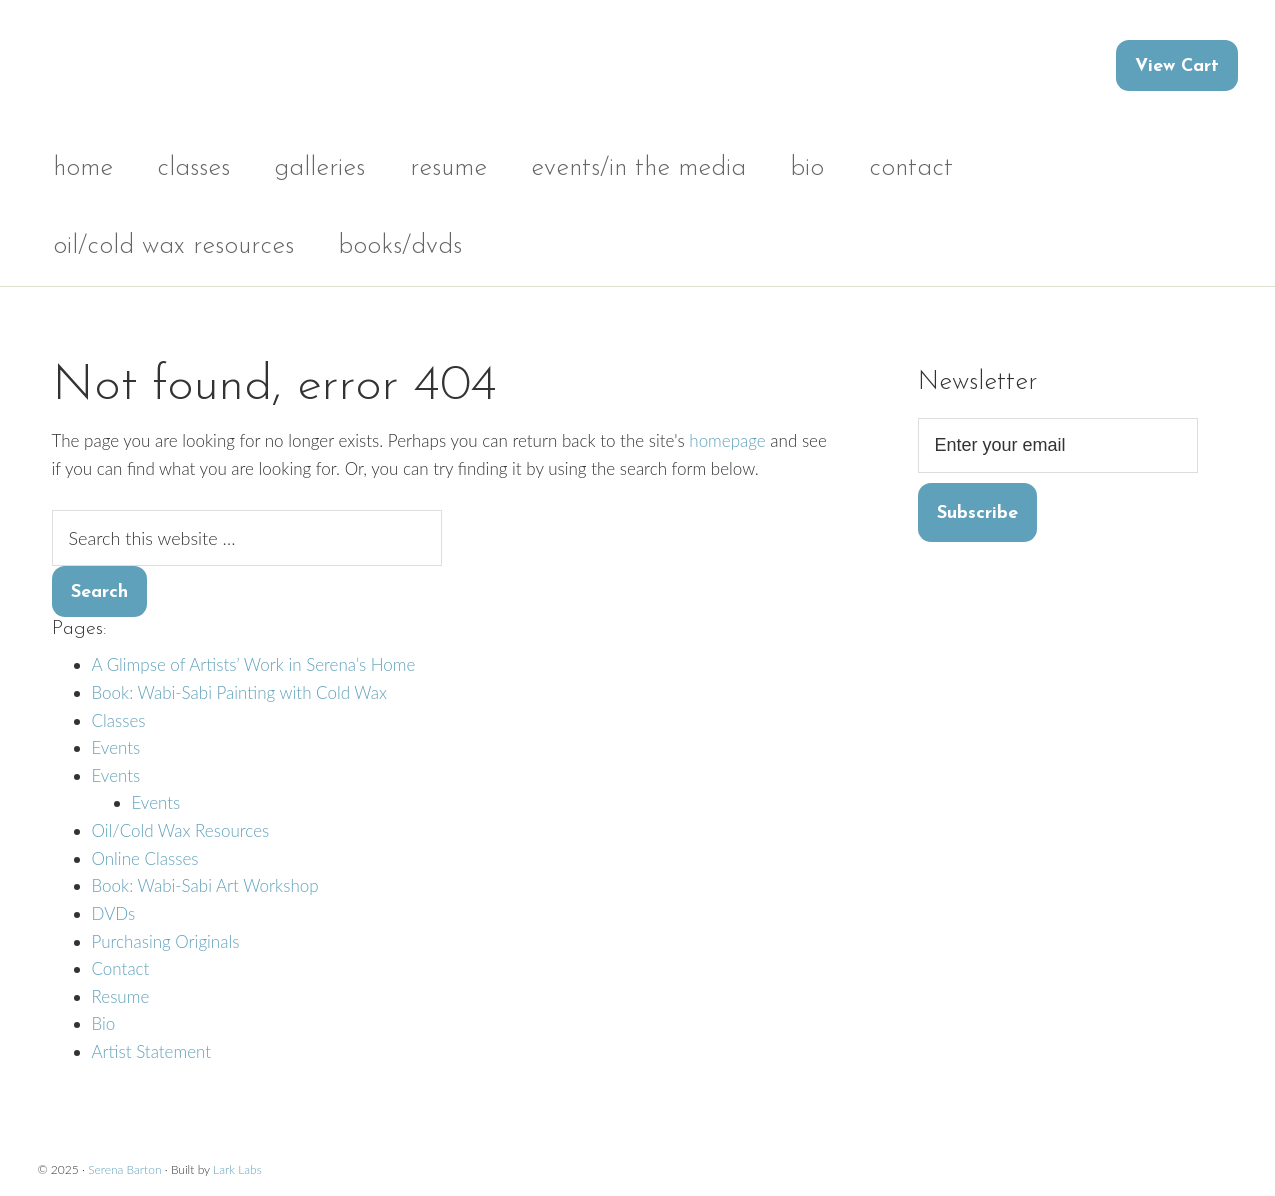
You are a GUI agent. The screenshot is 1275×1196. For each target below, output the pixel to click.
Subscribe (977, 513)
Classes (119, 720)
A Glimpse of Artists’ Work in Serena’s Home (254, 664)
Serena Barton (124, 1169)
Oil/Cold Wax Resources (181, 830)
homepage (727, 440)
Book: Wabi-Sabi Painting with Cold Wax (239, 692)
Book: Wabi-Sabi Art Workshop (205, 885)
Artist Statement (152, 1051)
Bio (104, 1023)
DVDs (114, 913)
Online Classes (145, 858)
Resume (121, 996)
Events (116, 747)
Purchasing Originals (166, 941)
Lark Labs (237, 1169)
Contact (121, 968)
